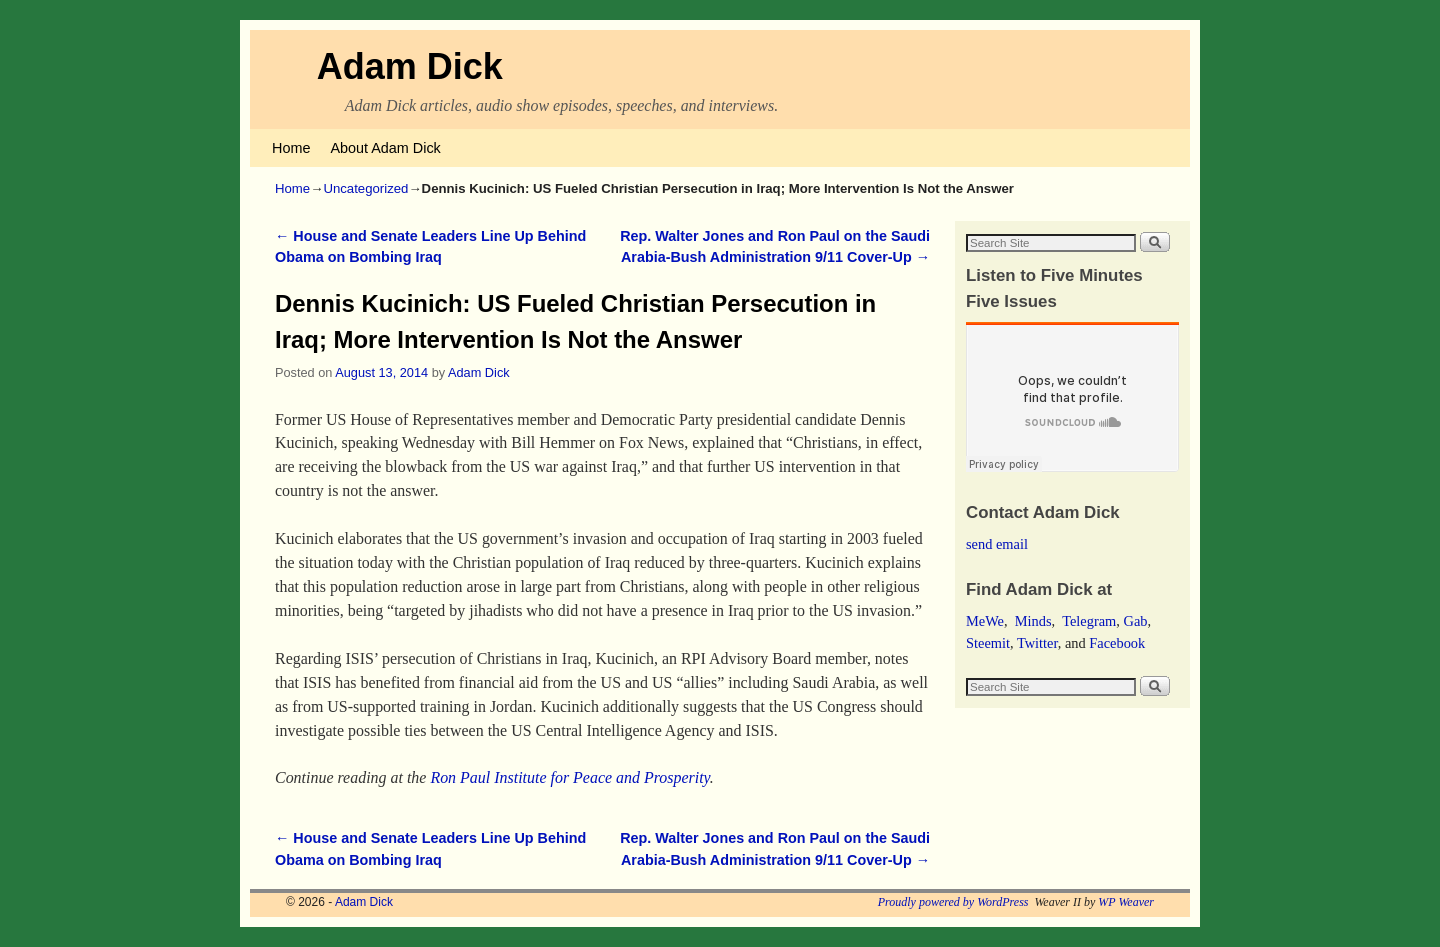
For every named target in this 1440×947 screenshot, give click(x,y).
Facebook (1117, 643)
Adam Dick (410, 66)
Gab (1135, 621)
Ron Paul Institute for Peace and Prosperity (569, 777)
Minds (1033, 621)
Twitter (1037, 643)
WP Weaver (1126, 902)
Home (291, 148)
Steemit (988, 643)
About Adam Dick (385, 148)
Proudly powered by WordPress (953, 902)
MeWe (985, 621)
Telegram (1089, 621)
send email (997, 544)
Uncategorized (365, 188)
